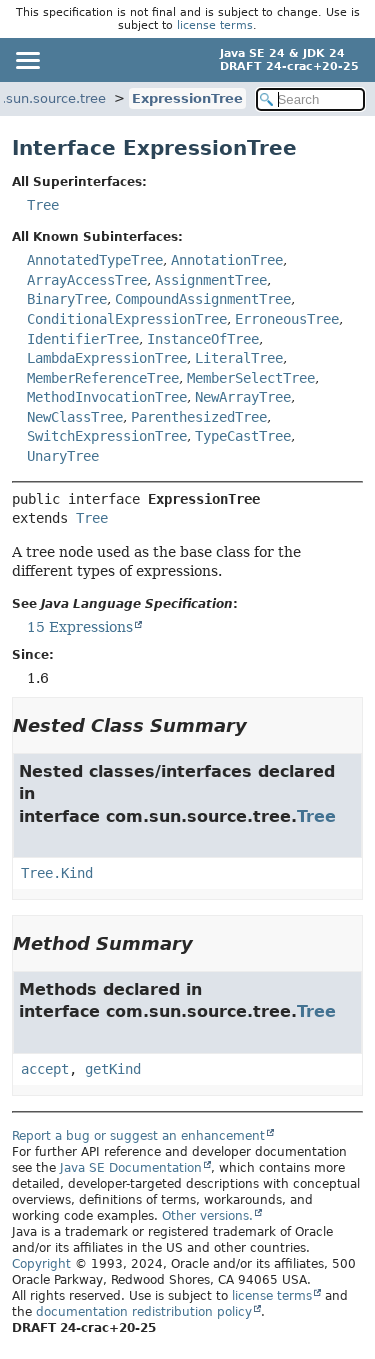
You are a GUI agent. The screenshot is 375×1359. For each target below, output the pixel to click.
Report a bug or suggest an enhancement (138, 1136)
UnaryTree (63, 456)
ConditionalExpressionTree (127, 319)
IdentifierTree (83, 339)
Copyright (41, 1264)
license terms (215, 25)
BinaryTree (67, 299)
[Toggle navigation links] (27, 60)
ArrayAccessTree (87, 280)
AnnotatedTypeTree (95, 260)
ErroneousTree (287, 319)
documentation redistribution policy (144, 1312)
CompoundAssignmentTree (203, 299)
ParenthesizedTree (199, 417)
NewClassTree (75, 417)
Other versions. (207, 1216)
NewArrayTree (243, 397)
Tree (43, 205)
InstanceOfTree (203, 339)
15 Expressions (80, 627)
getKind (113, 1069)
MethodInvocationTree (107, 397)
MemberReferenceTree (103, 378)
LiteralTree (239, 358)
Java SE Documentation (131, 1168)
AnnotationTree (227, 260)
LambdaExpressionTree (107, 358)
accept (45, 1069)
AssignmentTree (211, 280)
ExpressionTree (187, 98)
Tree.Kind (57, 873)
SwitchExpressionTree (107, 436)
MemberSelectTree (251, 378)
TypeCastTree (243, 436)
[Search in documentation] (311, 99)
